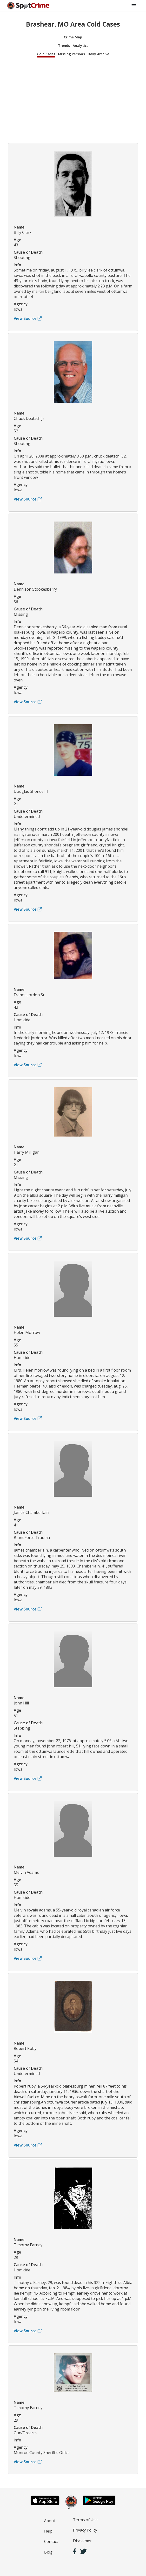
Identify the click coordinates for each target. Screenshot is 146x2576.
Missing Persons (71, 54)
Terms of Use (85, 2519)
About (49, 2520)
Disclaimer (82, 2540)
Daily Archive (98, 54)
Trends (64, 45)
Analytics (80, 45)
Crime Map (73, 37)
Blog (48, 2552)
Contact (51, 2541)
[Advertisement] (73, 99)
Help (48, 2531)
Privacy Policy (85, 2530)
